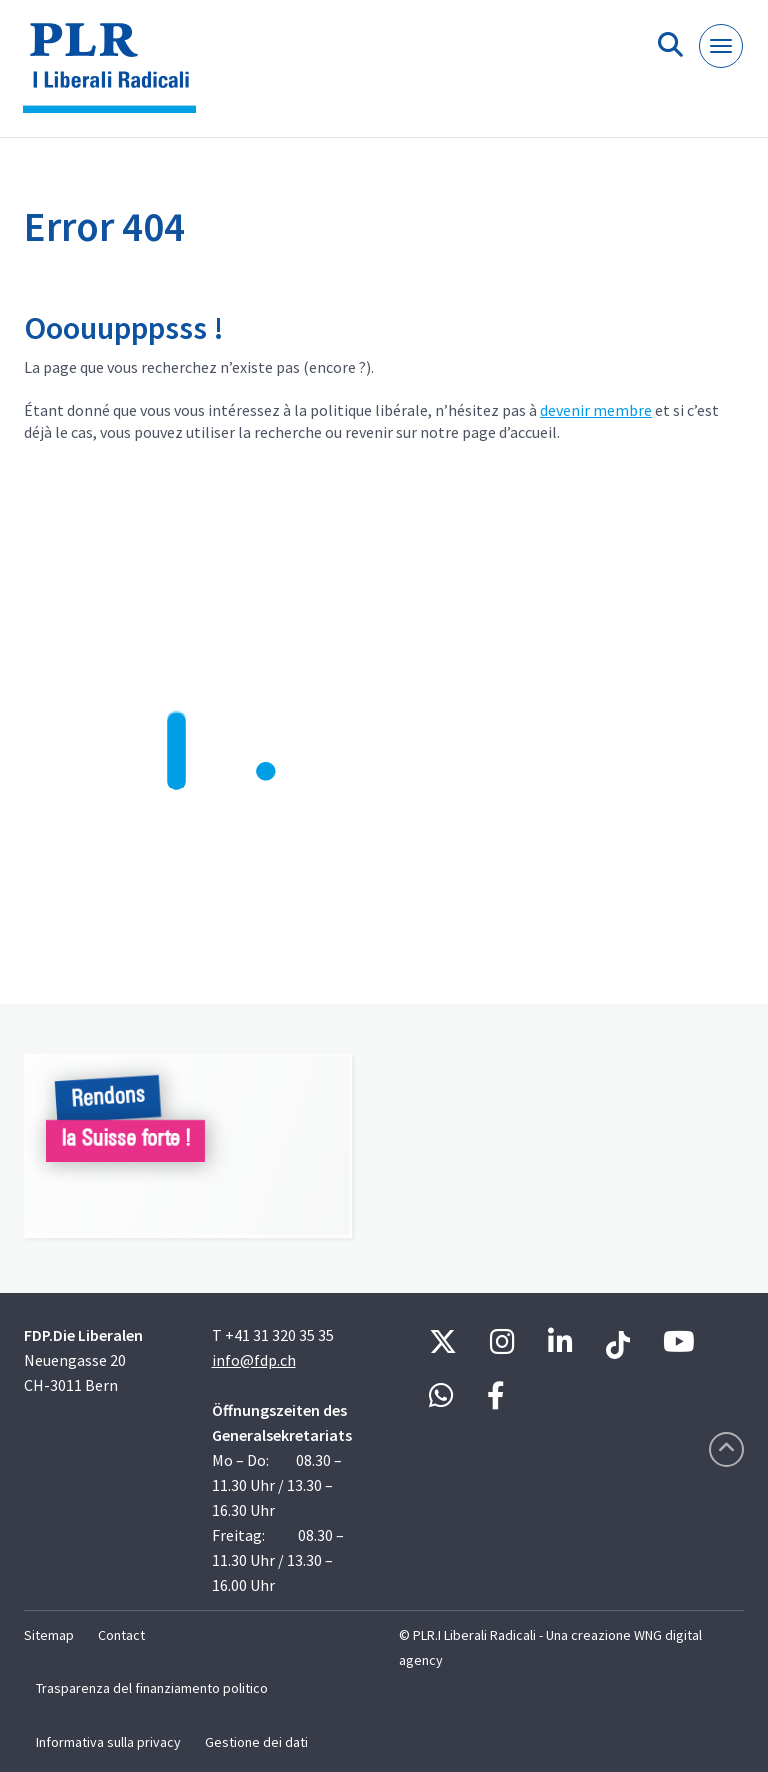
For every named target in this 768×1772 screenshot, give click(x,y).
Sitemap (49, 1635)
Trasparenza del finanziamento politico (152, 1688)
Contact (121, 1635)
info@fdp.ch (254, 1360)
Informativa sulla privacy (108, 1742)
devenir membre (596, 410)
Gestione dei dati (256, 1742)
